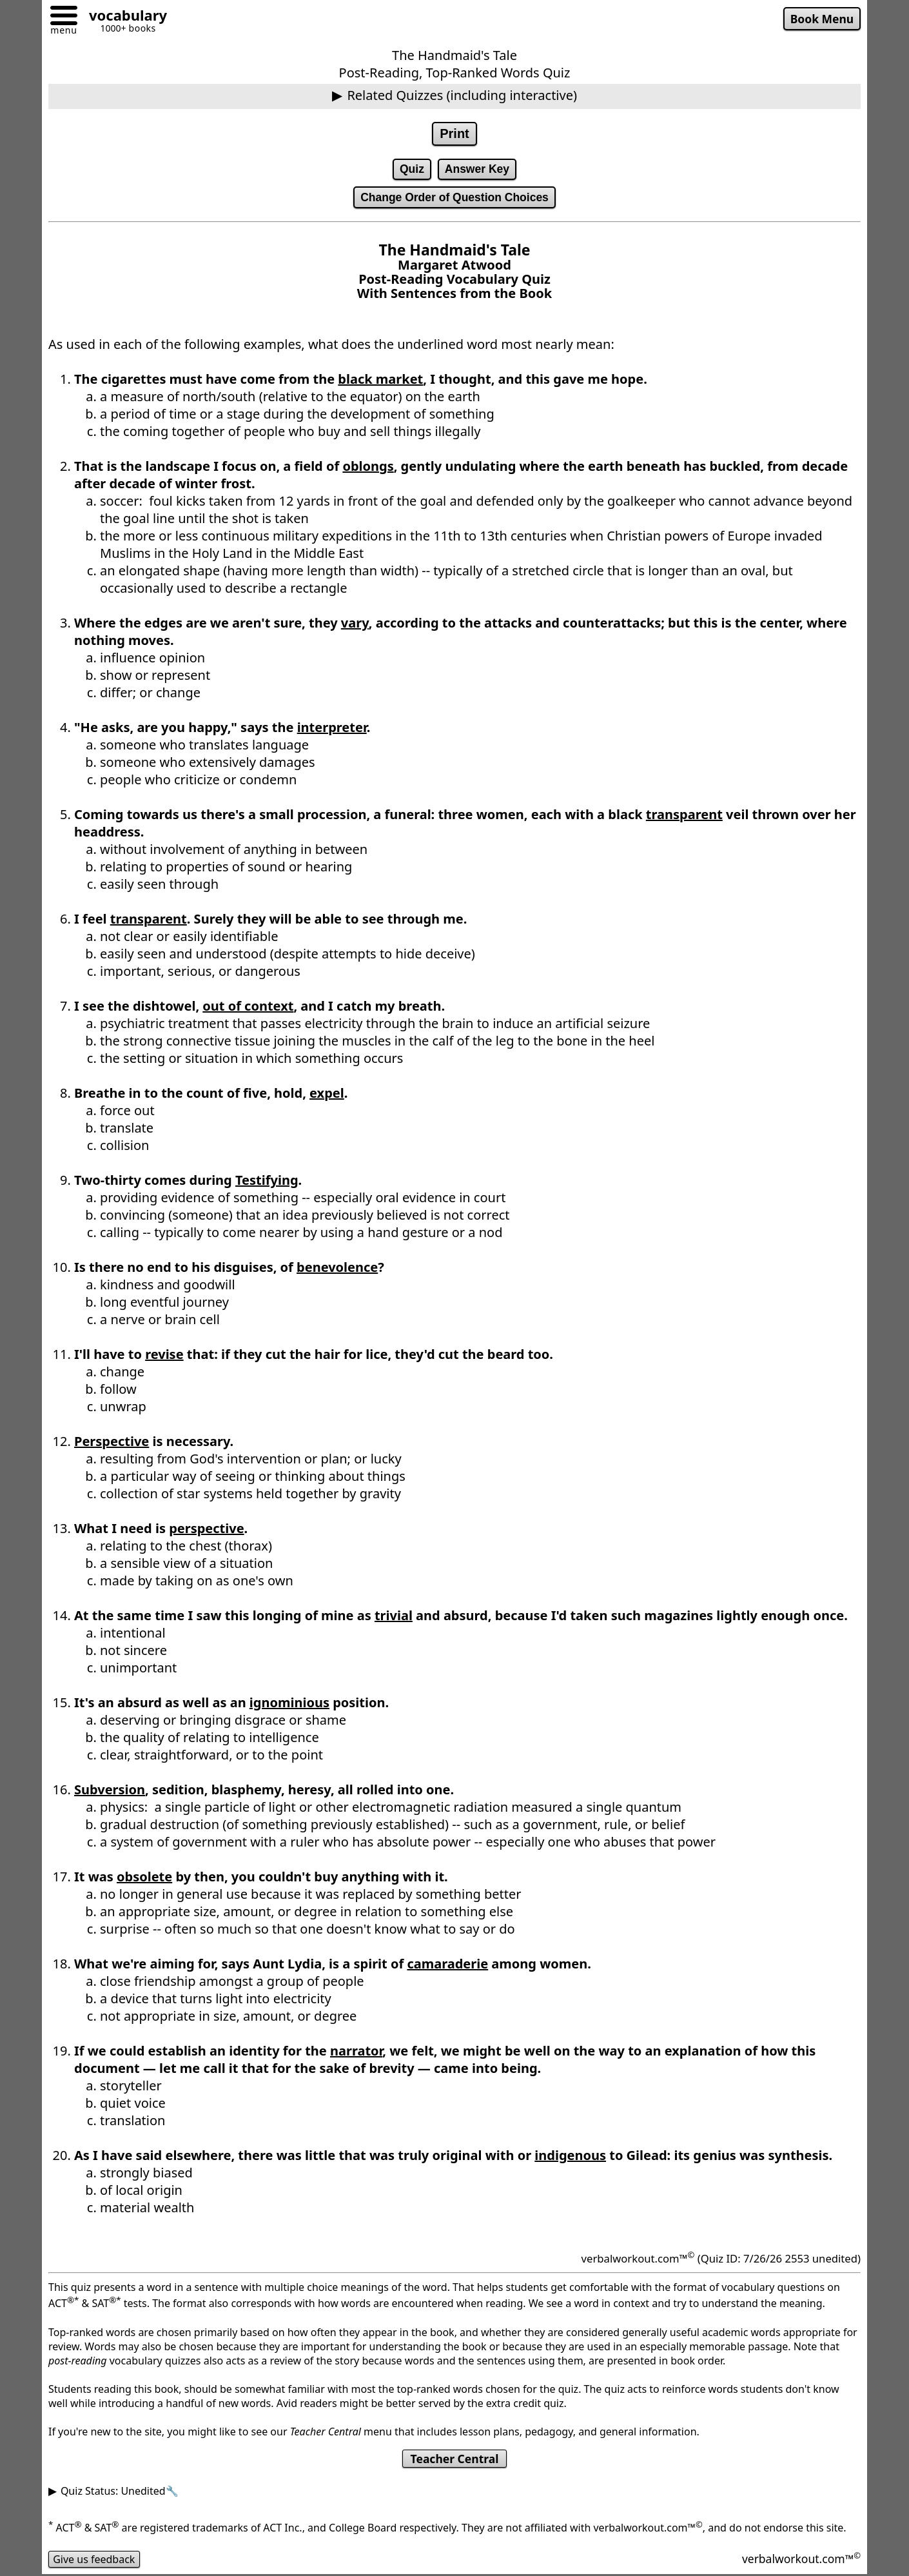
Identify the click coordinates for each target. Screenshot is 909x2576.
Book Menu (822, 18)
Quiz (412, 169)
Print (454, 133)
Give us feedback (94, 2559)
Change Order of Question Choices (454, 197)
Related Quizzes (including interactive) (462, 95)
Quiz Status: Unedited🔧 (120, 2491)
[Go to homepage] (123, 17)
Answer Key (477, 169)
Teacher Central (454, 2458)
